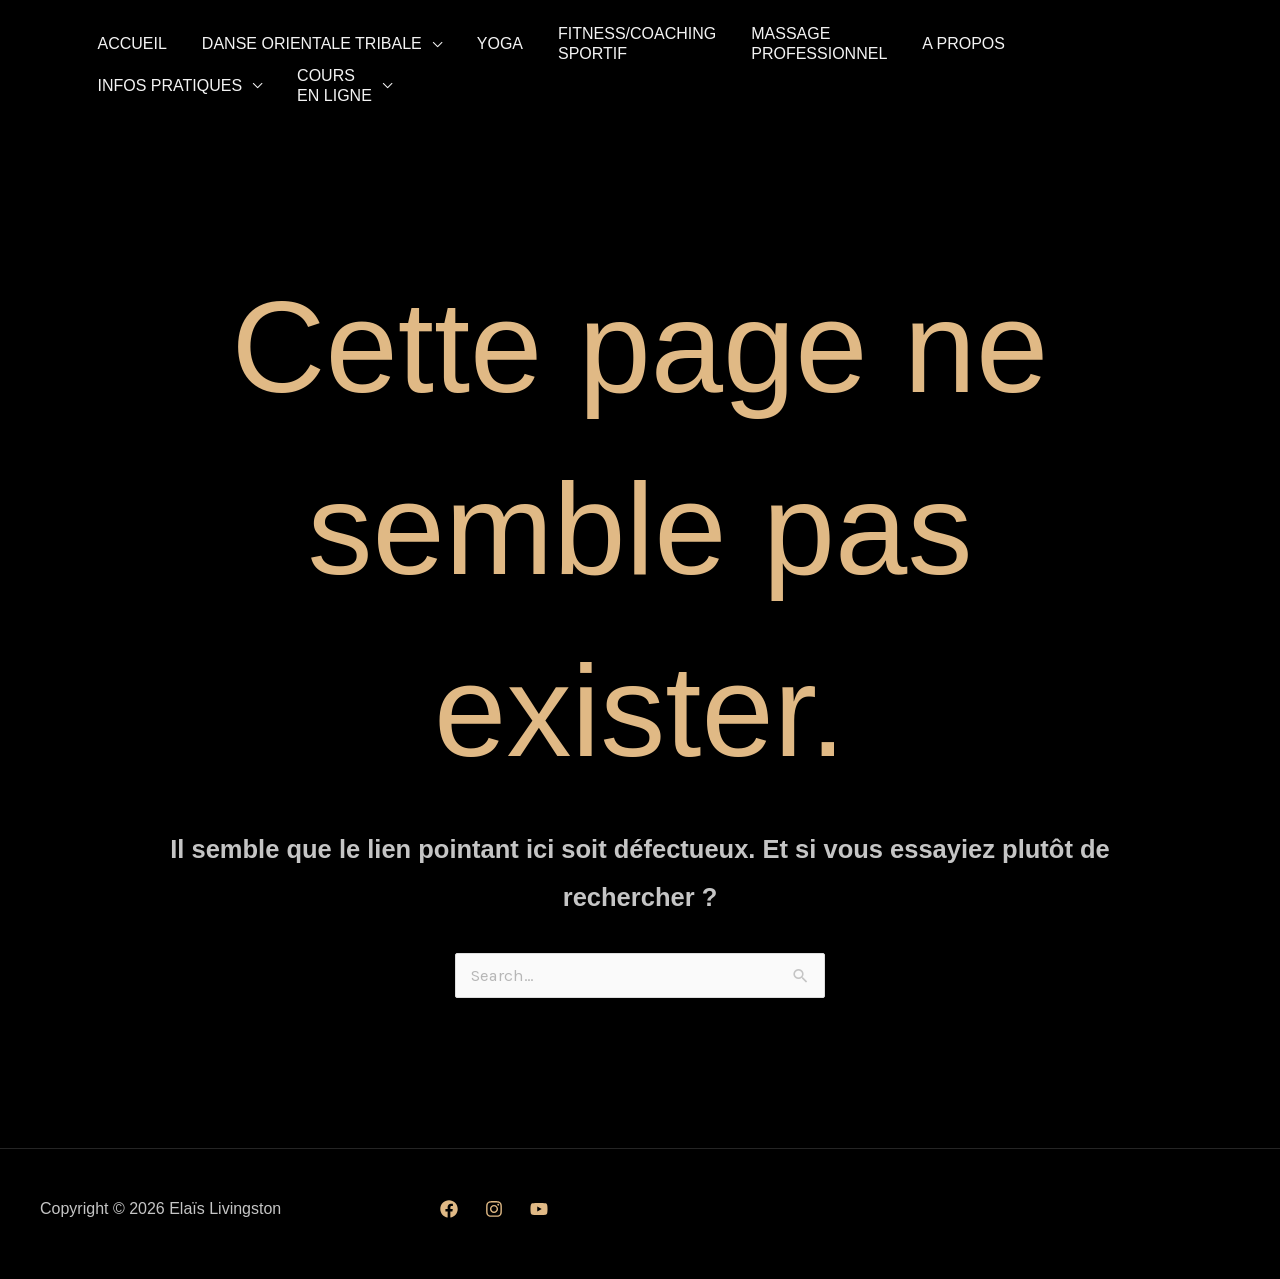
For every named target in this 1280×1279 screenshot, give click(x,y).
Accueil (124, 43)
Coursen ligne (127, 91)
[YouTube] (539, 1219)
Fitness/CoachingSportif (585, 43)
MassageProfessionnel (752, 43)
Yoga (462, 43)
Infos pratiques (1014, 43)
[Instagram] (494, 1219)
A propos (881, 43)
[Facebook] (449, 1219)
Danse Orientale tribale (289, 43)
